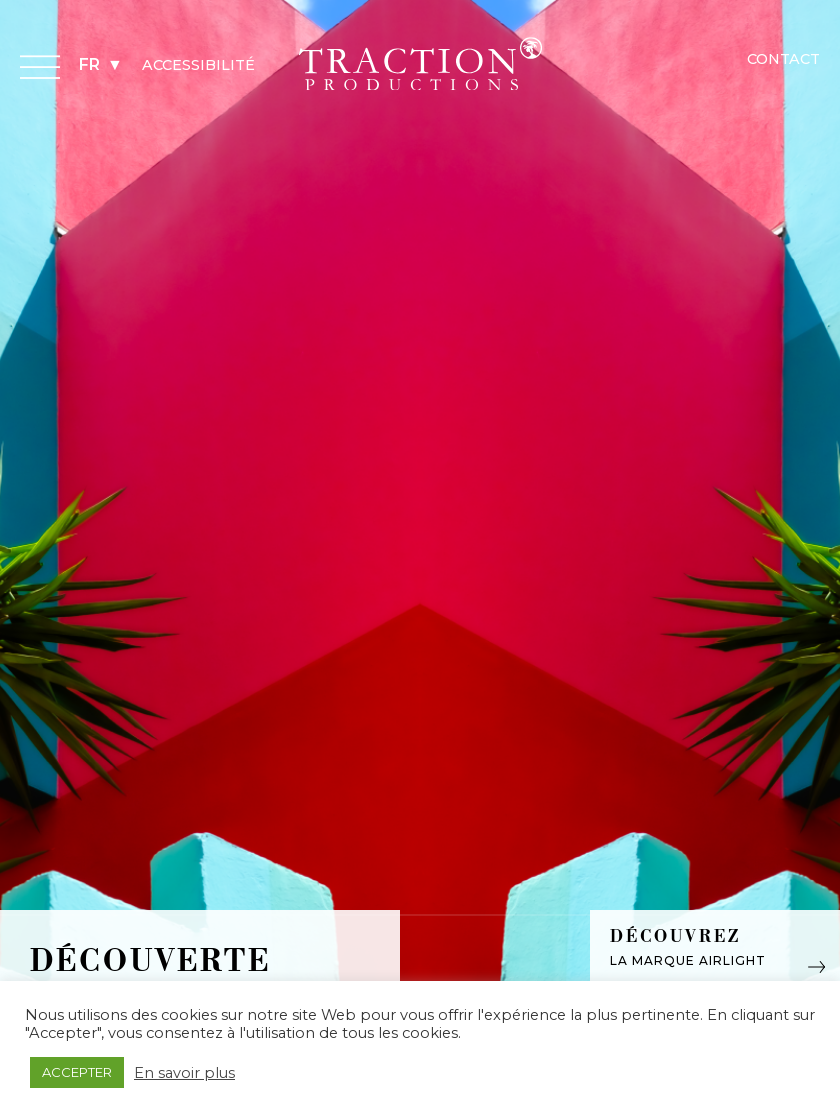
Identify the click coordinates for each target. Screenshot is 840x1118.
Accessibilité (198, 65)
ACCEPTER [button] (77, 1072)
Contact (783, 59)
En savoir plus (184, 1073)
